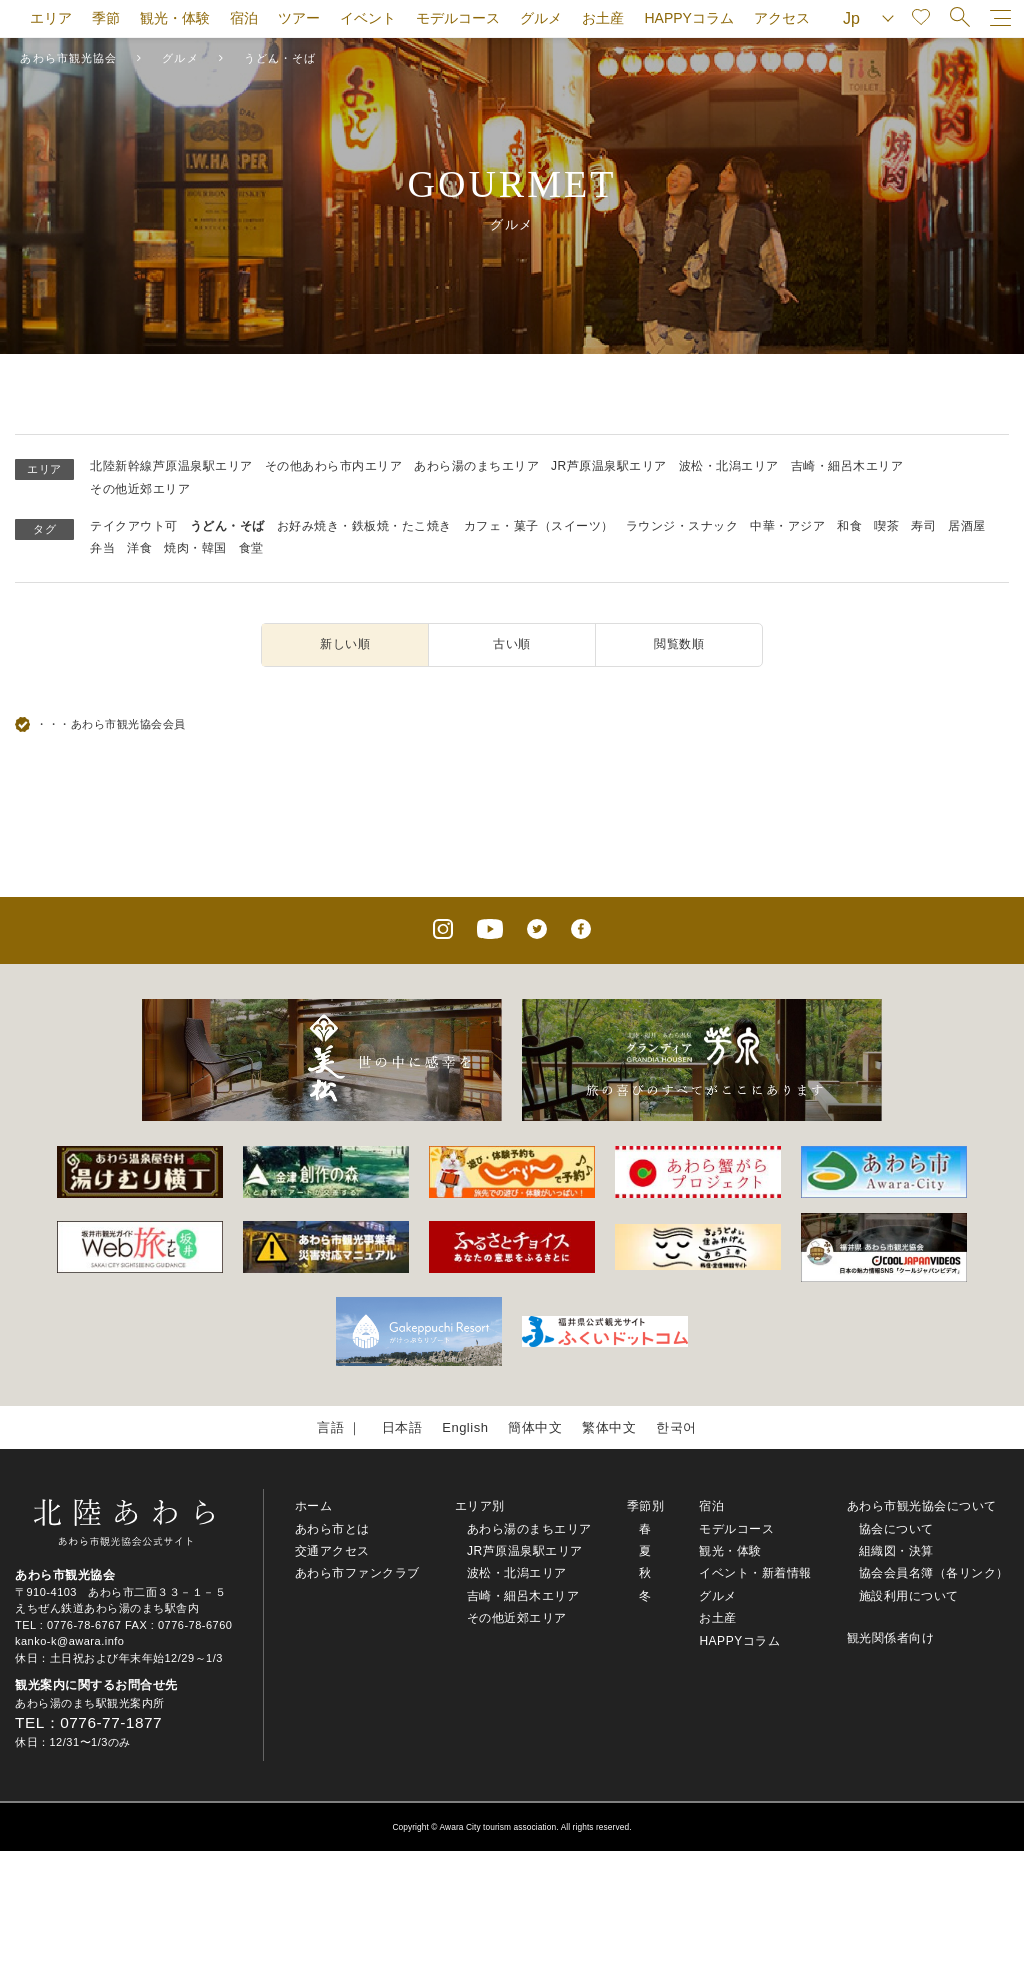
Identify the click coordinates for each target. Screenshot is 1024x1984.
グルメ (541, 18)
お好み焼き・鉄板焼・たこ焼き (364, 526)
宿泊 (244, 18)
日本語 (402, 1427)
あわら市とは (332, 1529)
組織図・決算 (896, 1551)
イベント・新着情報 (755, 1573)
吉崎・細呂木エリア (847, 466)
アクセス (782, 18)
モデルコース (458, 18)
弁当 (102, 548)
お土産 (603, 18)
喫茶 (886, 526)
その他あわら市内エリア (334, 466)
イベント (368, 18)
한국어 (676, 1427)
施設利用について (909, 1596)
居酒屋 (967, 526)
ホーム (314, 1506)
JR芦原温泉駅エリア (609, 466)
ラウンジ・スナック (682, 526)
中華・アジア (787, 526)
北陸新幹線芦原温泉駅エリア (171, 466)
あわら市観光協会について (922, 1506)
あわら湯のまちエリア (476, 466)
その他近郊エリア (140, 489)
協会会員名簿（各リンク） (934, 1573)
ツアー (299, 18)
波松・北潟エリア (729, 466)
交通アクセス (332, 1551)
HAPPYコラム (688, 18)
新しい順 (345, 644)
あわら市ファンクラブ (357, 1573)
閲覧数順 (679, 644)
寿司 (923, 526)
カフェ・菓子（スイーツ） (539, 526)
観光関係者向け (891, 1638)
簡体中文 (535, 1427)
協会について (896, 1529)
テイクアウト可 (134, 526)
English (465, 1427)
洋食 (139, 548)
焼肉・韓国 (195, 548)
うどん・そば (227, 526)
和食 (849, 526)
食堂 (251, 548)
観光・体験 (175, 18)
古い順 (512, 644)
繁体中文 (609, 1427)
